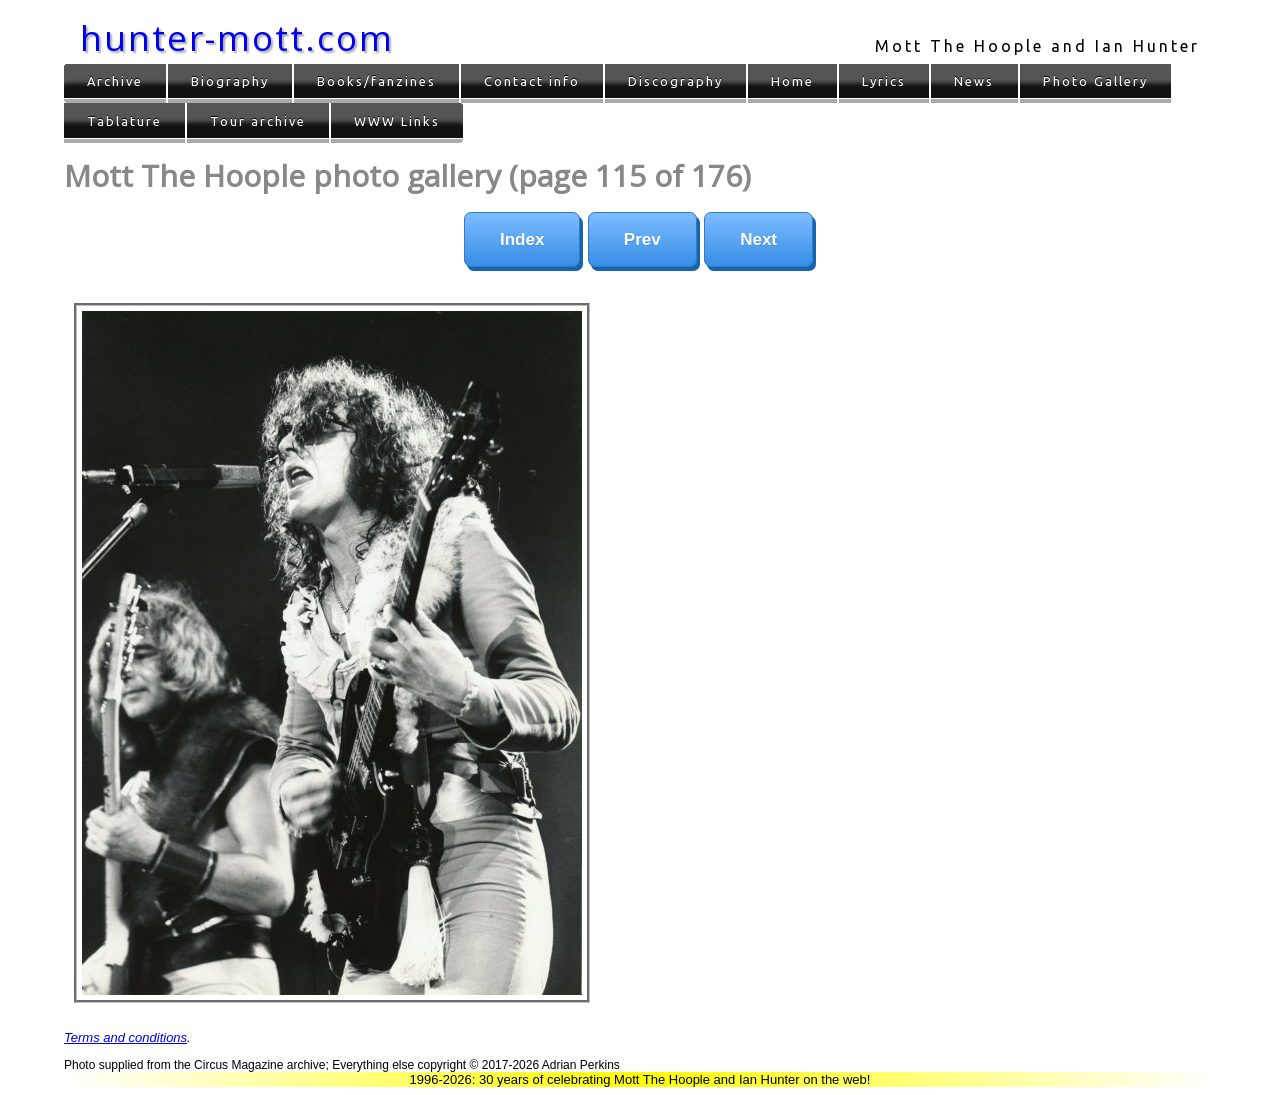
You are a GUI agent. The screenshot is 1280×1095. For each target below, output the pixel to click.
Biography (230, 81)
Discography (675, 81)
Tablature (124, 121)
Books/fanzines (376, 81)
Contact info (532, 81)
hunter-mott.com (237, 37)
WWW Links (397, 121)
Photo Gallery (1095, 81)
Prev (642, 239)
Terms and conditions (125, 1037)
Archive (115, 81)
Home (792, 81)
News (974, 81)
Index (522, 239)
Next (758, 239)
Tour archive (258, 121)
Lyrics (884, 81)
